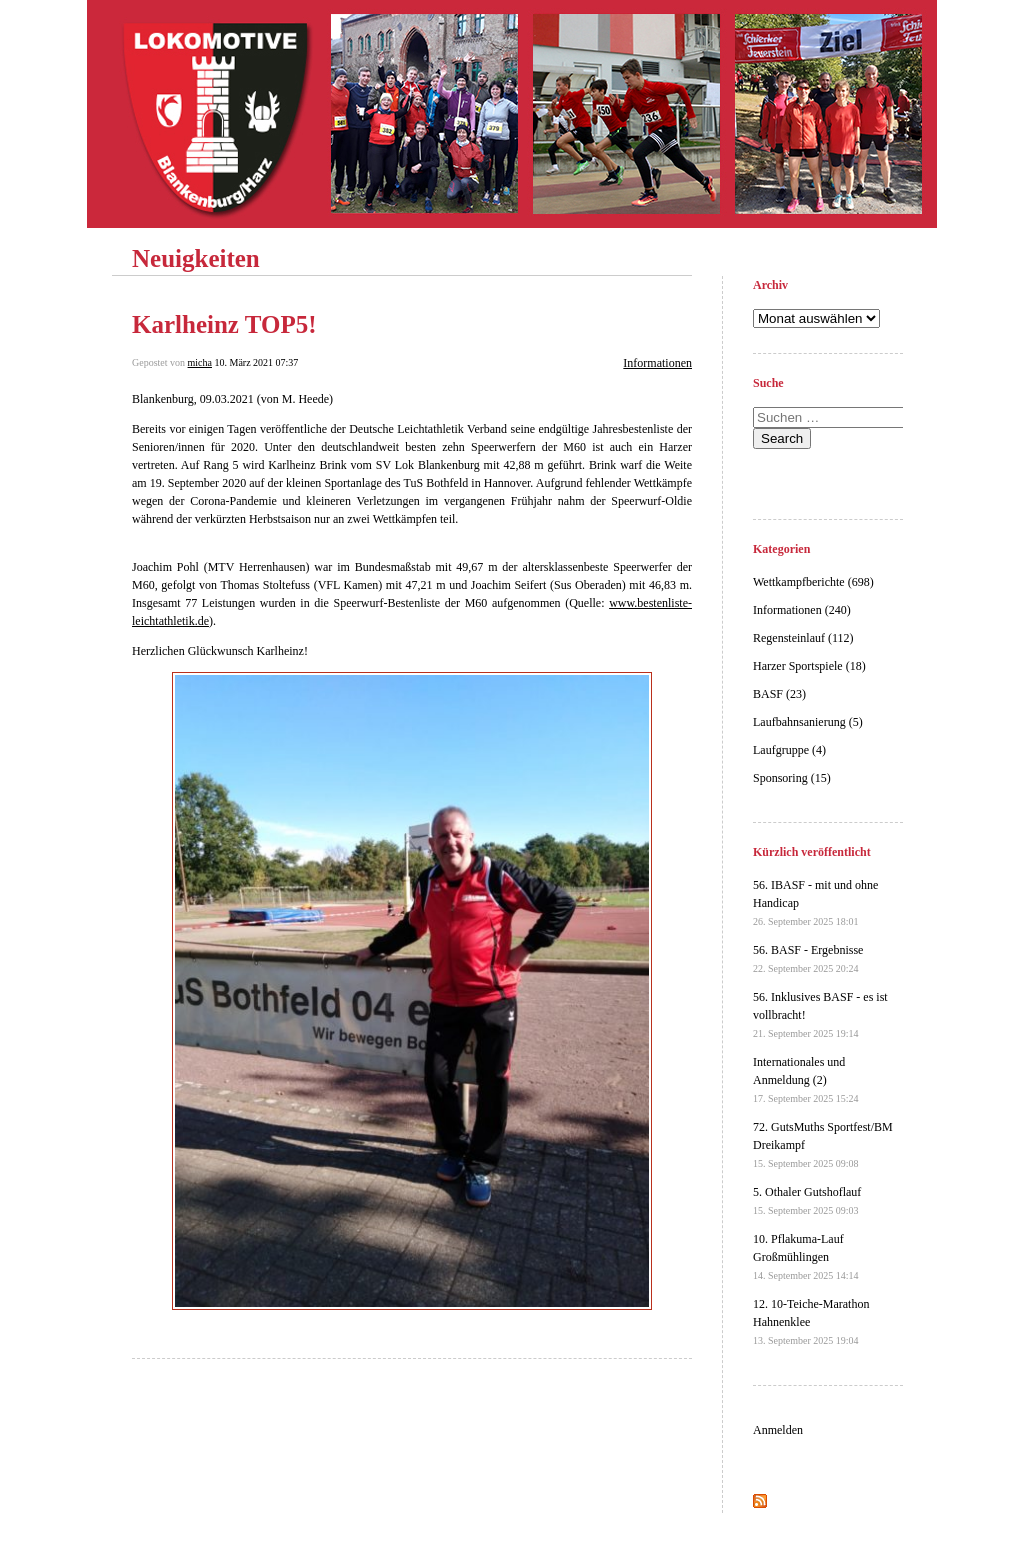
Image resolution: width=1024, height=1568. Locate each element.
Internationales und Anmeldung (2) (806, 1079)
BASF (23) (779, 694)
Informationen (657, 363)
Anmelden (778, 1430)
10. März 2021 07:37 (256, 362)
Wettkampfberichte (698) (813, 582)
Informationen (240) (802, 610)
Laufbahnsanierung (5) (808, 722)
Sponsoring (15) (792, 778)
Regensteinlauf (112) (803, 638)
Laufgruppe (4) (789, 750)
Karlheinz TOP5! (224, 324)
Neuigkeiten (196, 258)
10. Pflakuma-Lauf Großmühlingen (806, 1256)
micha (200, 362)
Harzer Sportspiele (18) (809, 666)
